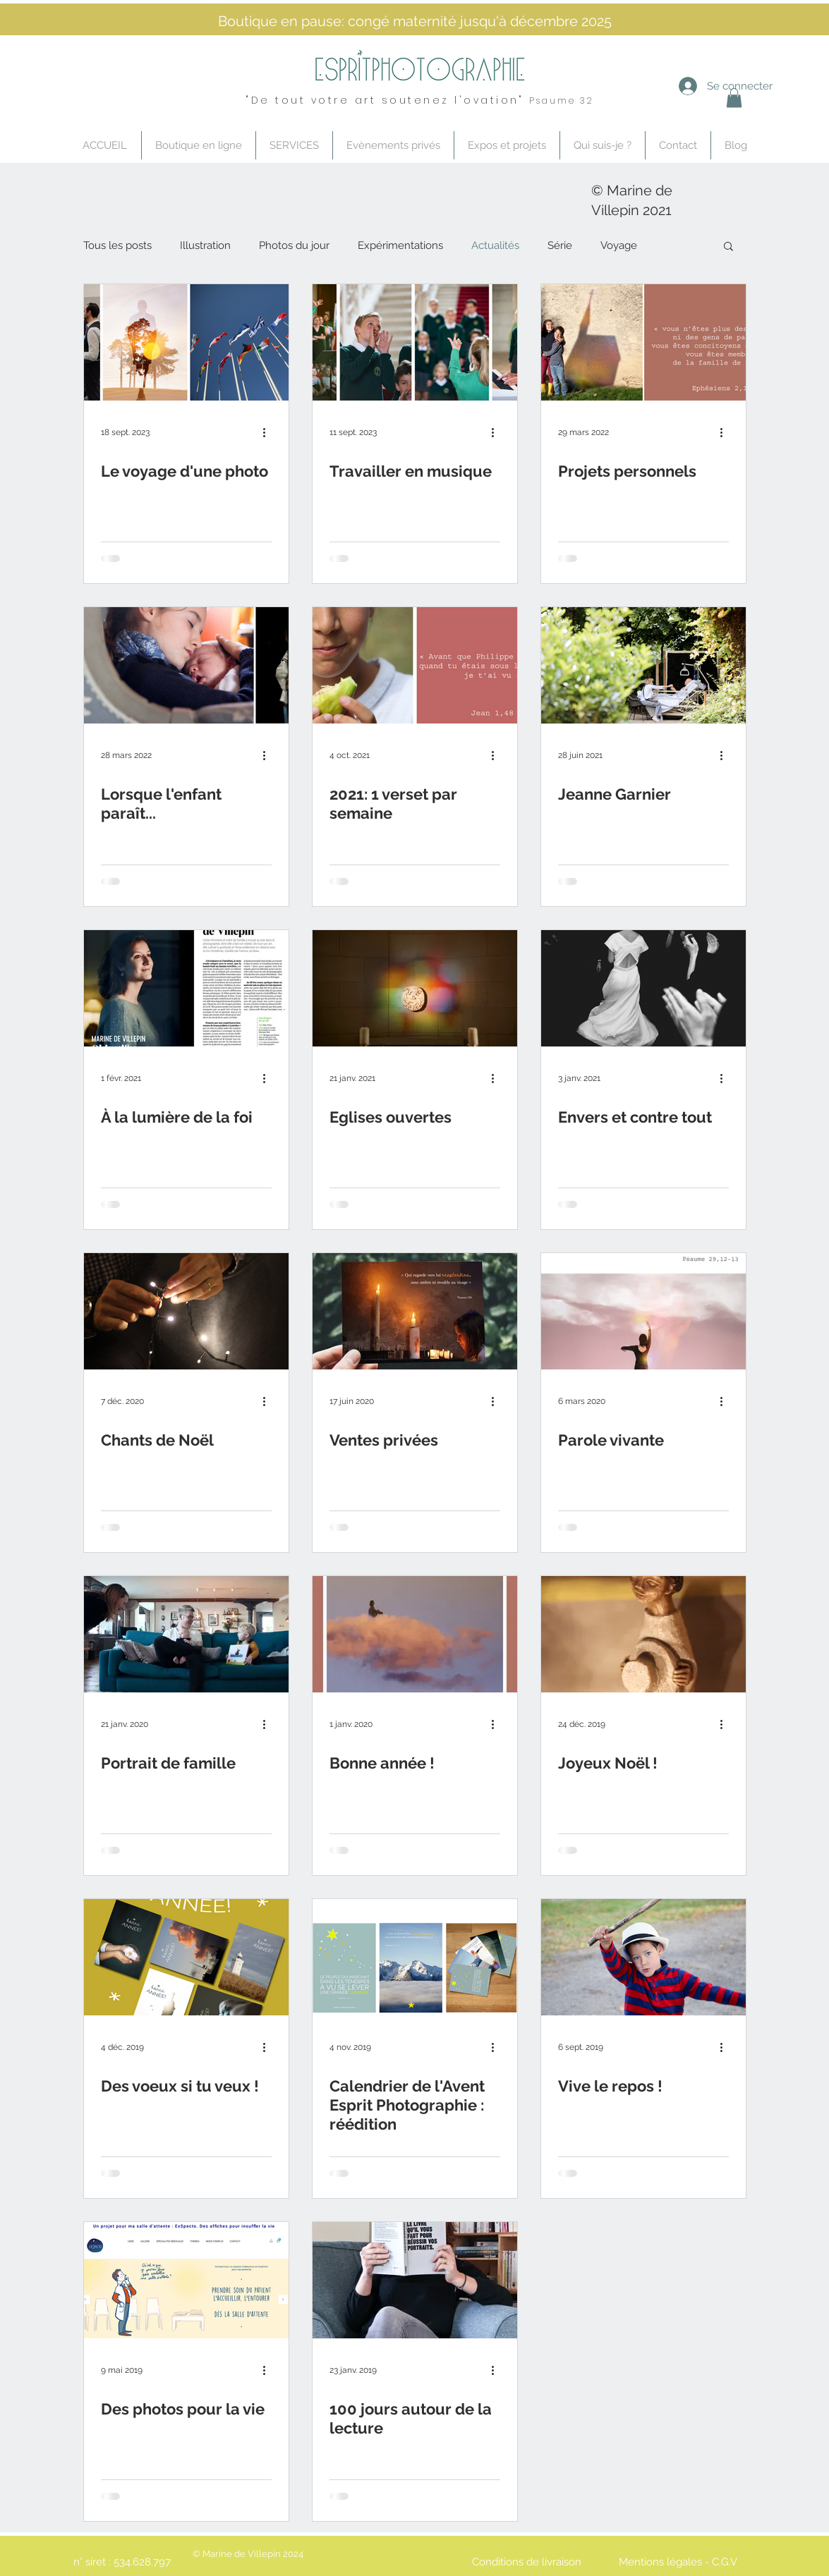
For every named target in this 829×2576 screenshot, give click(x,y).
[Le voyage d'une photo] (186, 342)
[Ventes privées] (415, 1311)
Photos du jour (294, 245)
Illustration (205, 245)
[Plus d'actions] (269, 432)
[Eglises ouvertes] (415, 988)
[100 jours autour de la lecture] (415, 2280)
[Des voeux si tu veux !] (186, 1957)
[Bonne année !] (415, 1634)
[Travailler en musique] (415, 342)
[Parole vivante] (643, 1311)
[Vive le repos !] (643, 1957)
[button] (728, 247)
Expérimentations (400, 245)
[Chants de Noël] (186, 1311)
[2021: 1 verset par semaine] (415, 665)
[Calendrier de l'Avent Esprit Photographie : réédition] (415, 1957)
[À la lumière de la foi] (186, 988)
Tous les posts (117, 245)
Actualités (495, 245)
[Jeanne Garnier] (643, 665)
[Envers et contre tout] (643, 988)
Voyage (618, 245)
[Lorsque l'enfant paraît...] (186, 665)
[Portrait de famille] (186, 1634)
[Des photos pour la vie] (186, 2280)
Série (559, 245)
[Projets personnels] (643, 342)
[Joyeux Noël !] (643, 1634)
